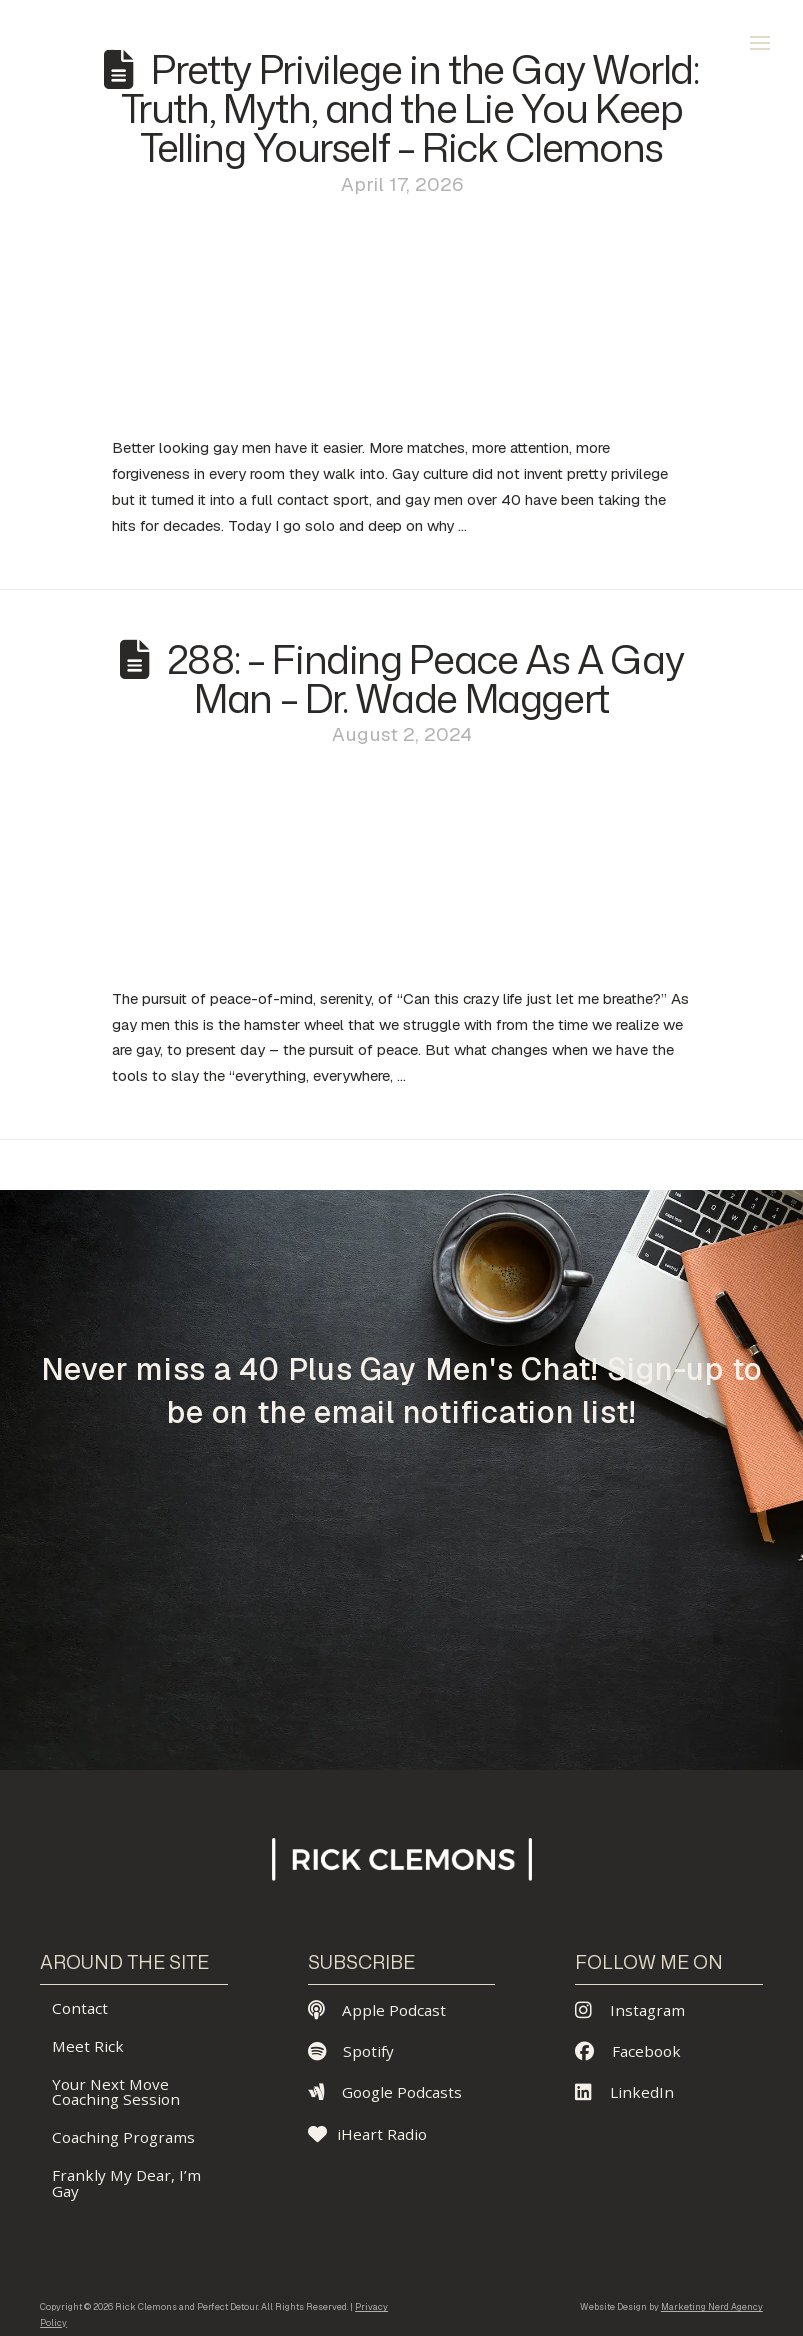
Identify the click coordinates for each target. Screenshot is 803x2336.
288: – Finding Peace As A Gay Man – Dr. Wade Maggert (425, 678)
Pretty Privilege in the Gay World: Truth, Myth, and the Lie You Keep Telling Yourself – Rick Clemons (410, 108)
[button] (760, 43)
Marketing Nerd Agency (712, 2307)
